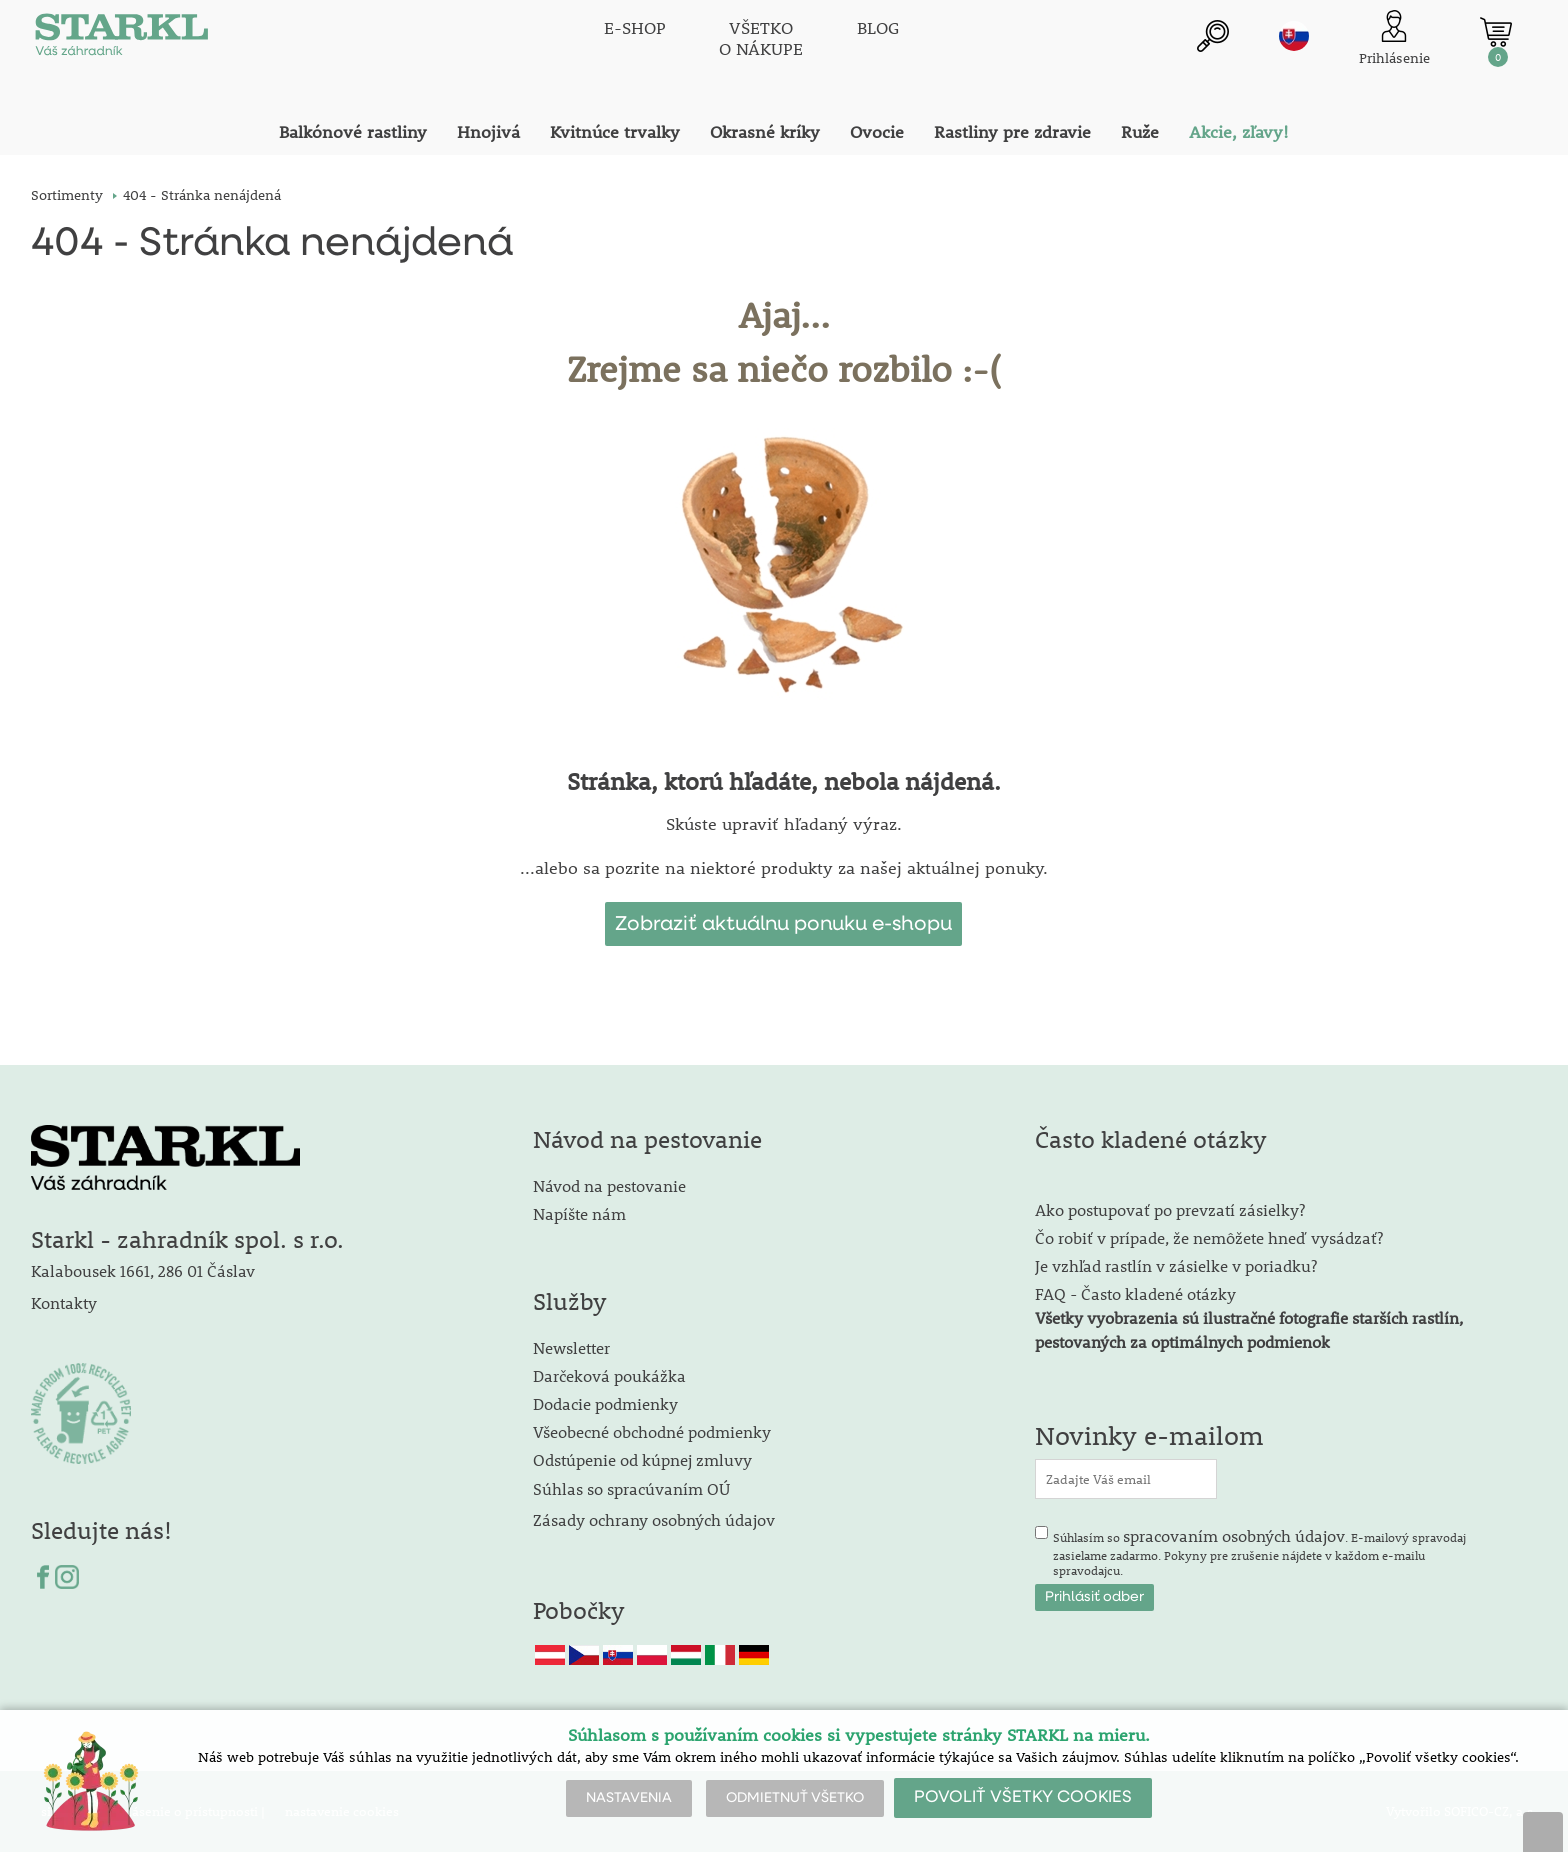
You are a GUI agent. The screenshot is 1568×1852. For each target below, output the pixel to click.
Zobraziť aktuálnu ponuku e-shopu (783, 924)
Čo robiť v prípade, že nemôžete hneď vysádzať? (1209, 1237)
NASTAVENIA (629, 1798)
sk (1294, 37)
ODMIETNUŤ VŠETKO (795, 1798)
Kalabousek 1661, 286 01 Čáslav (143, 1270)
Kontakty (64, 1302)
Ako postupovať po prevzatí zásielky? (1170, 1209)
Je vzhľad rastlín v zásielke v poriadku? (1176, 1265)
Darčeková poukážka (609, 1375)
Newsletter (571, 1347)
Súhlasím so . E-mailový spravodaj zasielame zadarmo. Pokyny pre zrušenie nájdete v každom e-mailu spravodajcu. (1259, 1552)
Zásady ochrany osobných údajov (656, 1519)
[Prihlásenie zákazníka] (1394, 39)
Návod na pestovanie (609, 1185)
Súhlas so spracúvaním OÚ (631, 1488)
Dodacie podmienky (605, 1403)
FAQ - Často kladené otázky (1135, 1293)
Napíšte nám (579, 1213)
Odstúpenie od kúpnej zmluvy (642, 1459)
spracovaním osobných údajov (1234, 1535)
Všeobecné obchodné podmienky (652, 1431)
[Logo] (121, 40)
